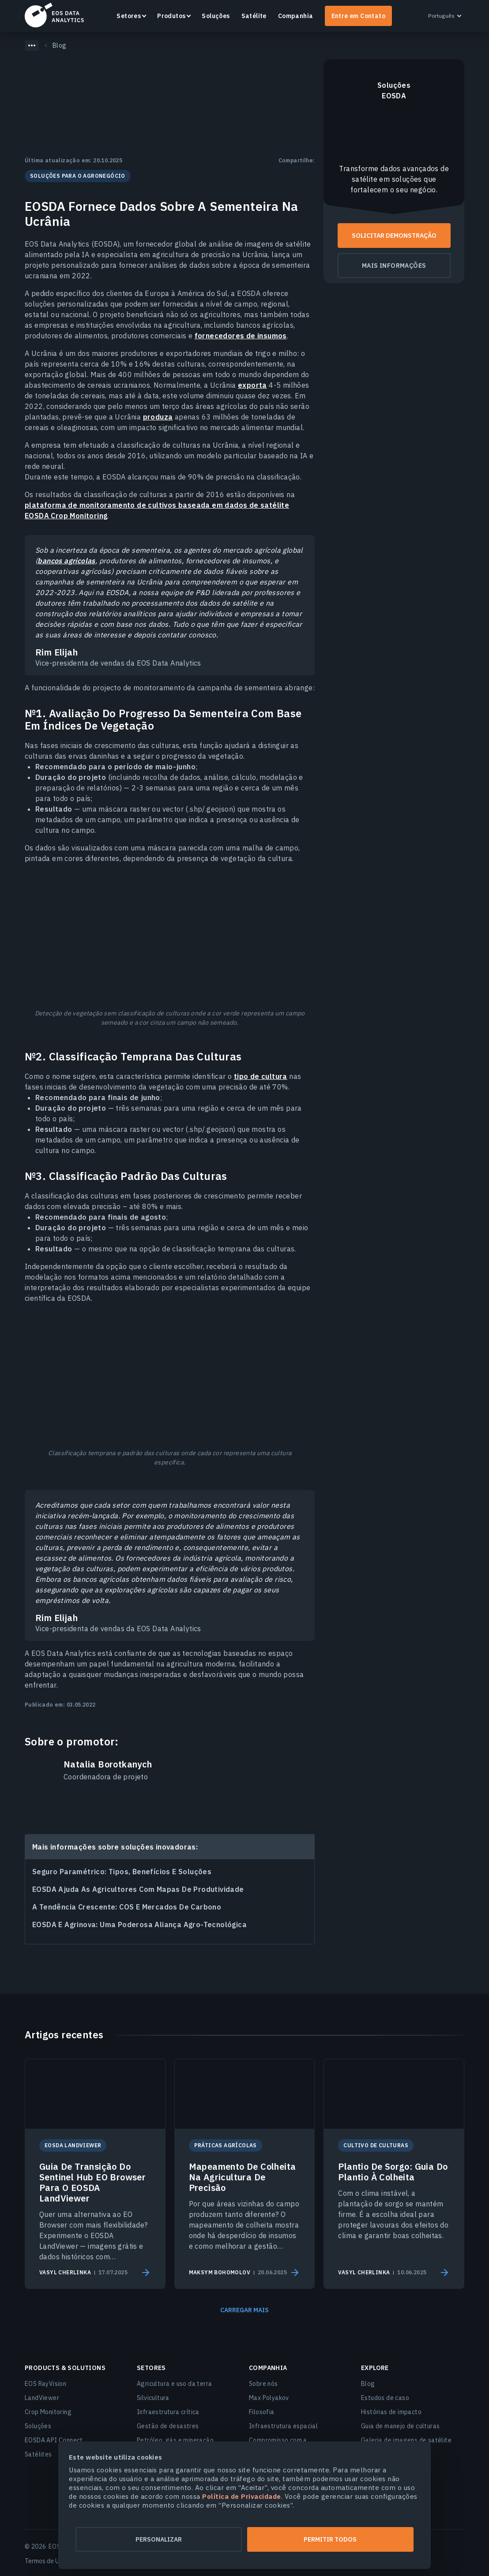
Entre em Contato (358, 16)
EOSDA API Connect (54, 2440)
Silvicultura (153, 2398)
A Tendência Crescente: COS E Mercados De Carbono (126, 1906)
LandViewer (42, 2398)
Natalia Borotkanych (108, 1764)
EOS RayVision (45, 2384)
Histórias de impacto (391, 2412)
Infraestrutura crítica (168, 2412)
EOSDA (54, 15)
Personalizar (158, 2539)
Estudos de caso (385, 2398)
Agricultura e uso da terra (174, 2384)
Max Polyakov (269, 2398)
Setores (129, 16)
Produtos (171, 16)
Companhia (295, 16)
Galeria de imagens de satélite (406, 2440)
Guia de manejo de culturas (400, 2426)
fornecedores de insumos (241, 335)
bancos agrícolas (66, 560)
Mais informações (394, 266)
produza (158, 416)
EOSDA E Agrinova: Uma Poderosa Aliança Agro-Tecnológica (139, 1924)
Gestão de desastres (168, 2426)
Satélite (254, 16)
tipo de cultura (260, 1076)
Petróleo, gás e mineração (175, 2440)
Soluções (215, 16)
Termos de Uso (45, 2561)
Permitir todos (330, 2539)
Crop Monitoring (48, 2412)
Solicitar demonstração (394, 236)
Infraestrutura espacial (283, 2426)
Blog (368, 2384)
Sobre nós (263, 2384)
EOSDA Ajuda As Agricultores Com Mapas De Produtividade (138, 1889)
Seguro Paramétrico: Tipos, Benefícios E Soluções (121, 1871)
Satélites (38, 2454)
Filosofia (262, 2412)
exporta (252, 385)
